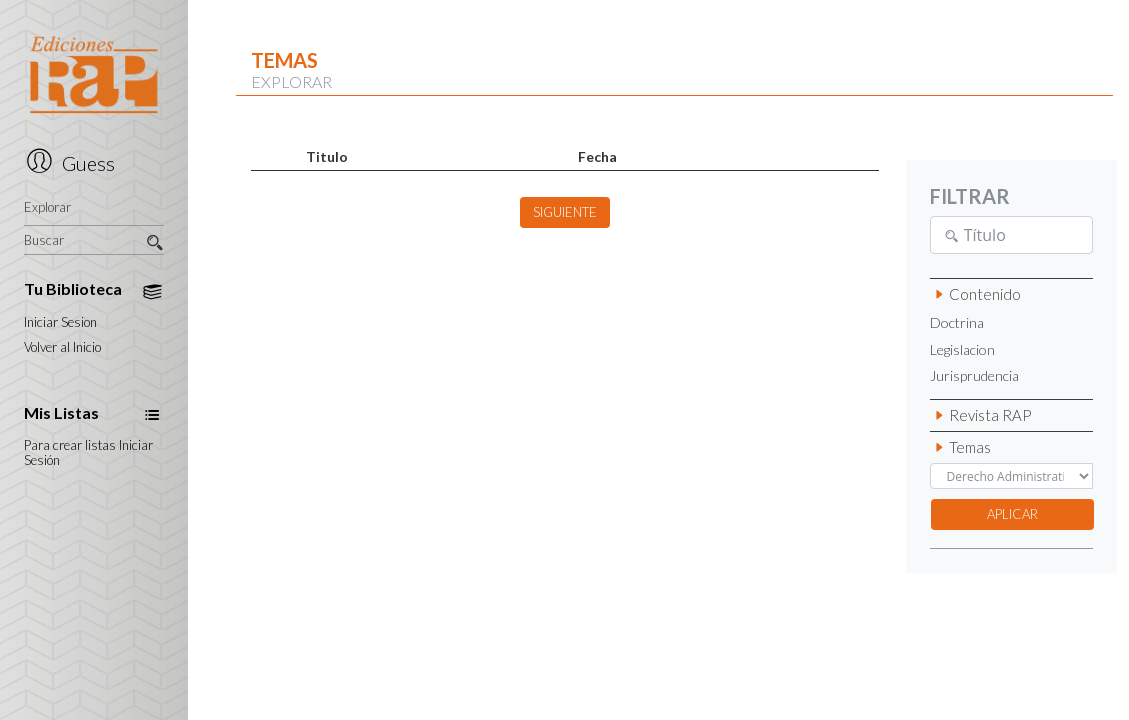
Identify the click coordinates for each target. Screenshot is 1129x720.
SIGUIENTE (565, 212)
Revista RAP (981, 415)
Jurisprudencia (974, 376)
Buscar (93, 240)
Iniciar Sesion (60, 322)
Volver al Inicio (62, 347)
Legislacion (962, 350)
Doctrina (957, 323)
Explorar (47, 207)
